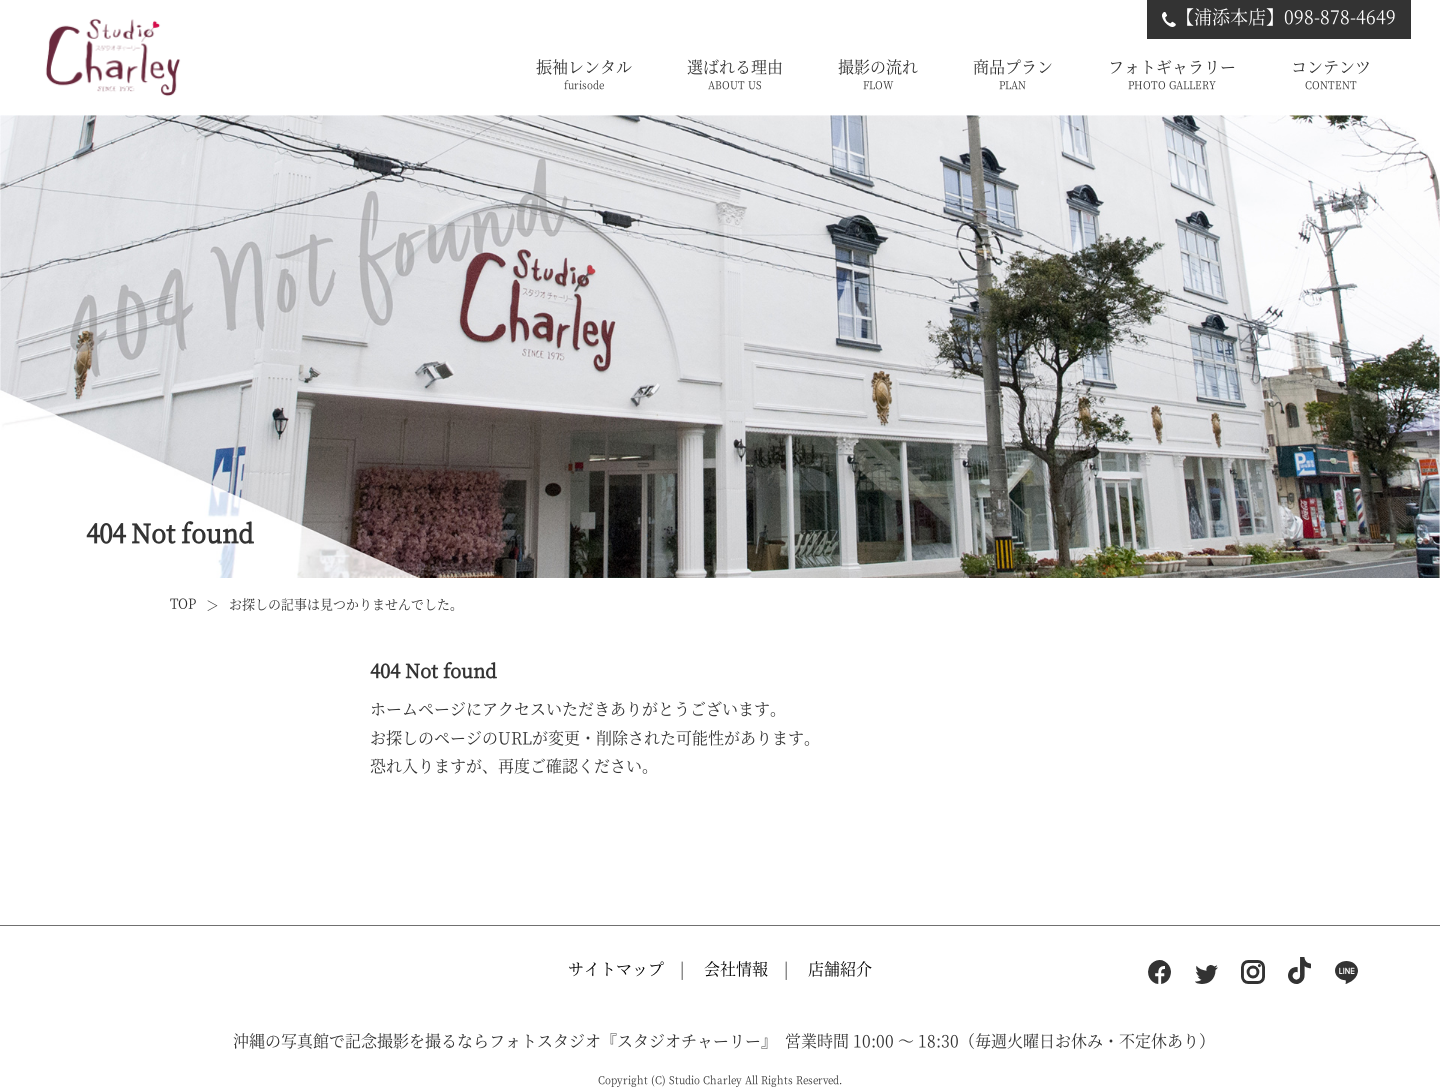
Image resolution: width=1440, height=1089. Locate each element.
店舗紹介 (840, 968)
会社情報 (736, 968)
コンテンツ (1331, 75)
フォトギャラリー (1172, 75)
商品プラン (1013, 75)
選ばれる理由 (735, 75)
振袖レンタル (584, 75)
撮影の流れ (878, 75)
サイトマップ (616, 968)
